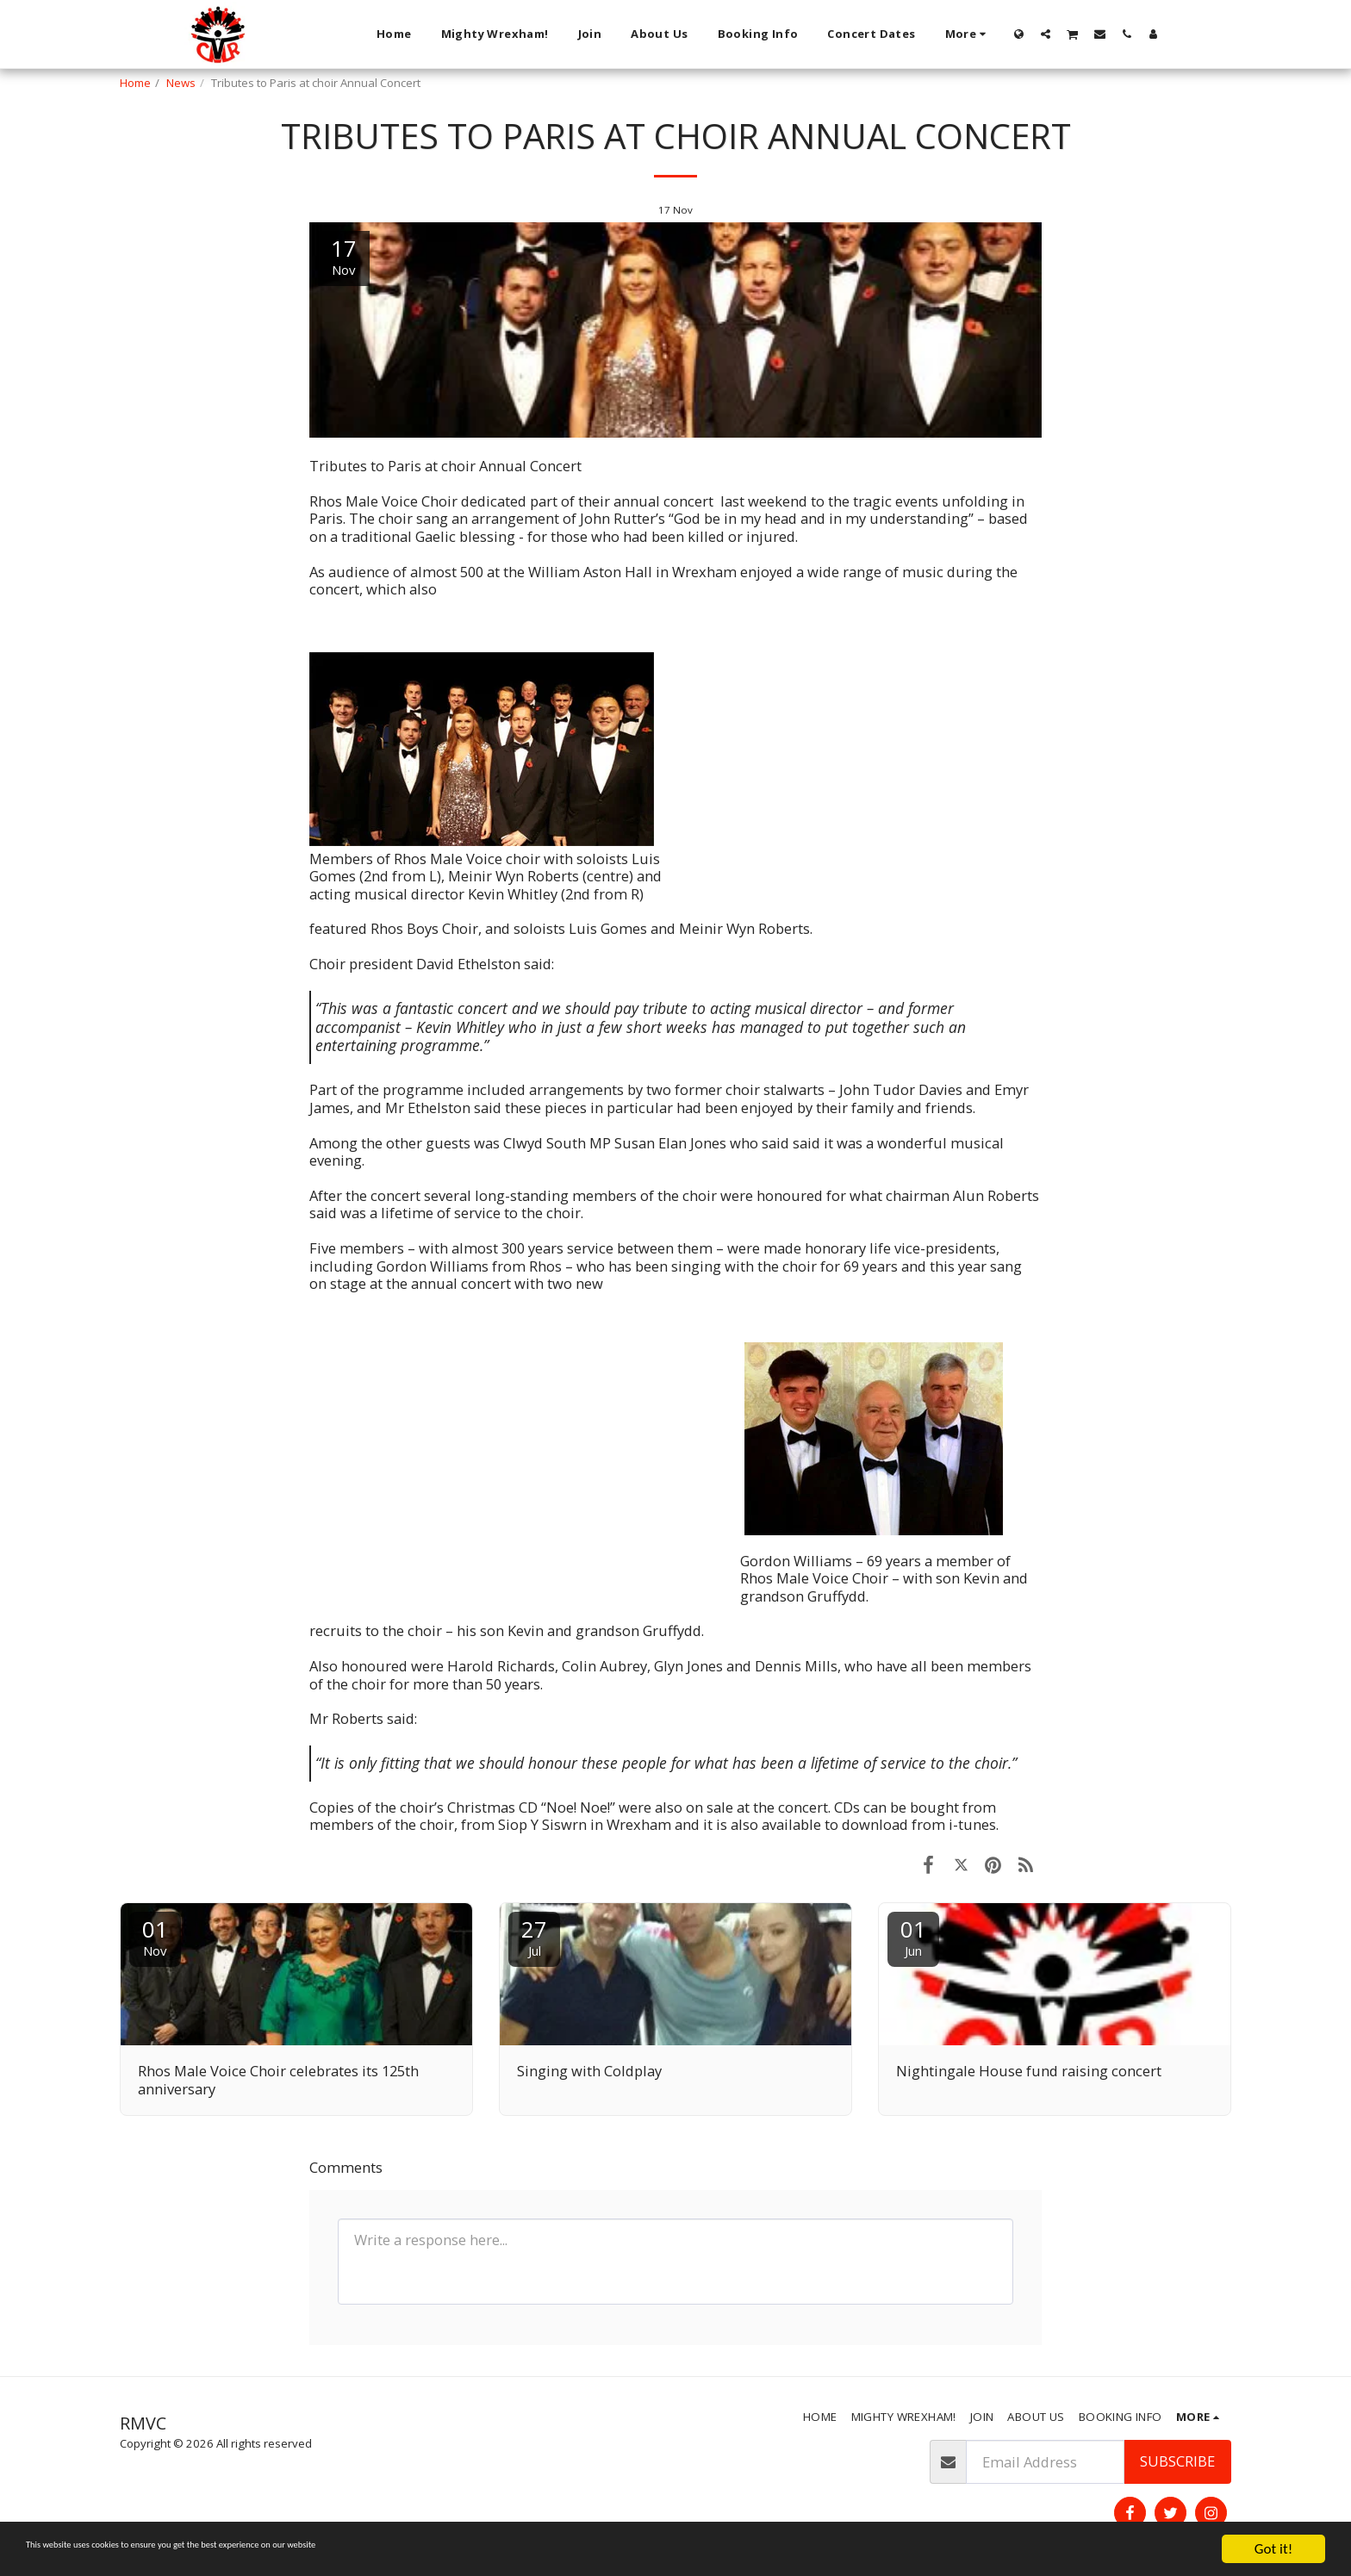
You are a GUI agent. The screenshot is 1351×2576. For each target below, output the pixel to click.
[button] (1045, 34)
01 (155, 1936)
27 (534, 1936)
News (181, 82)
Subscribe (1177, 2461)
